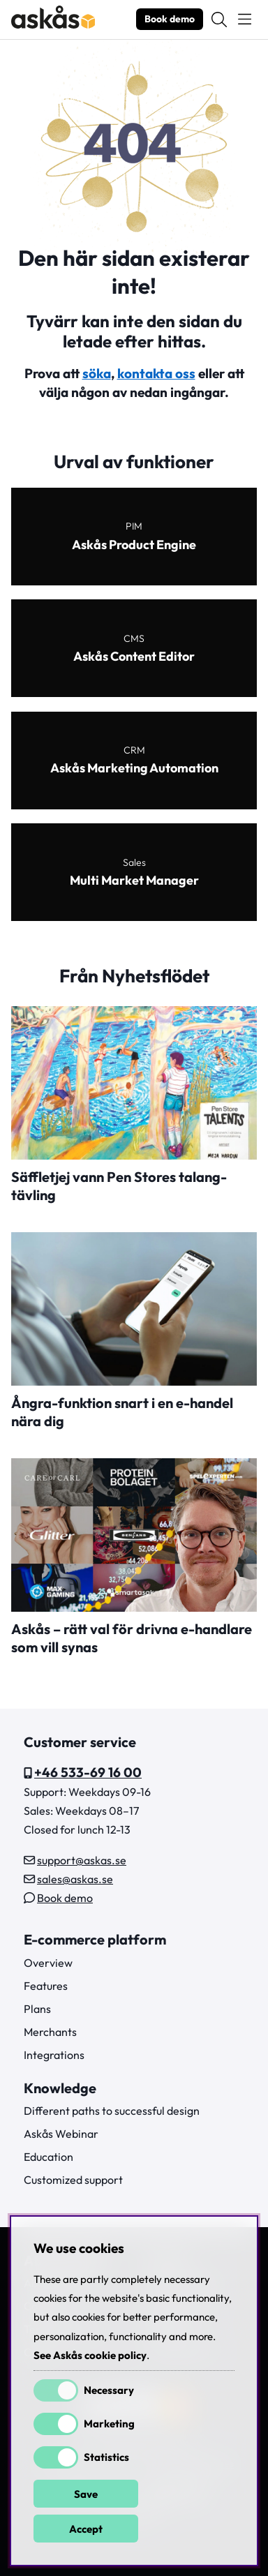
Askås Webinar (61, 2134)
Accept (86, 2529)
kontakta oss (156, 373)
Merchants (50, 2032)
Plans (37, 2009)
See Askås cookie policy (90, 2355)
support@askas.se (81, 1860)
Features (46, 1986)
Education (48, 2157)
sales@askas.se (75, 1879)
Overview (48, 1963)
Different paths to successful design (112, 2111)
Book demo (169, 19)
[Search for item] (219, 19)
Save (86, 2494)
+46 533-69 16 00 (88, 1772)
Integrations (54, 2055)
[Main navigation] (244, 19)
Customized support (73, 2180)
